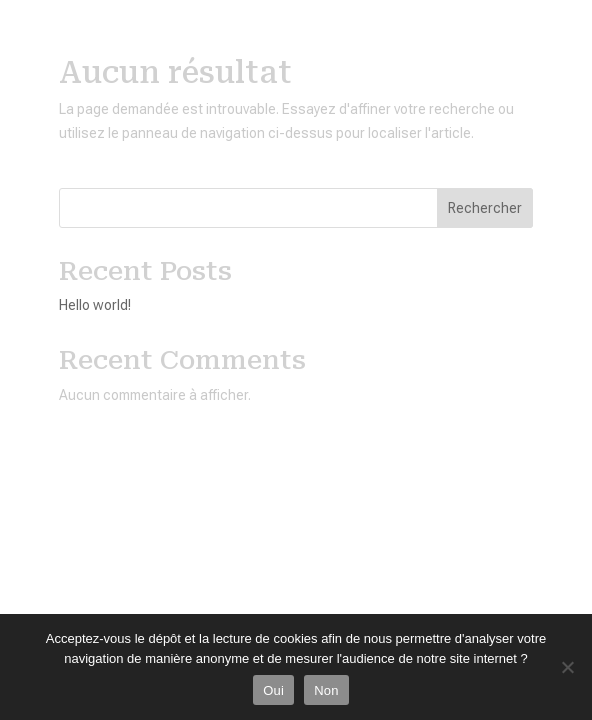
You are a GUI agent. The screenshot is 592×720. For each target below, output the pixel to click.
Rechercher (485, 208)
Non (326, 690)
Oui (273, 690)
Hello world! (95, 305)
